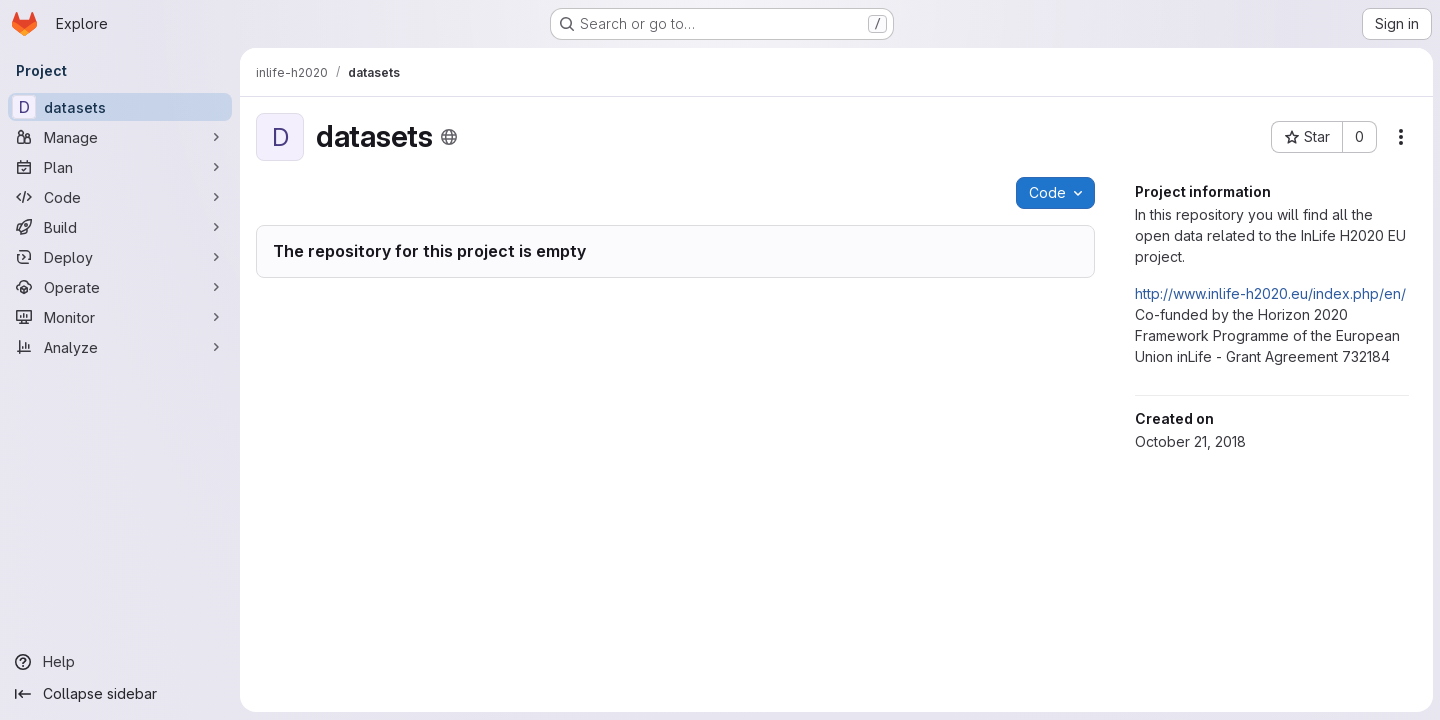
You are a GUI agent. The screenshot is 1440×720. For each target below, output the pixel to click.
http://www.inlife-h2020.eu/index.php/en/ (1269, 293)
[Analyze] (120, 347)
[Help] (120, 662)
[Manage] (120, 137)
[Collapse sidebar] (120, 694)
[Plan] (120, 167)
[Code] (120, 197)
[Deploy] (120, 257)
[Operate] (120, 287)
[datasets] (120, 107)
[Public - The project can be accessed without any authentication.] (449, 137)
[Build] (120, 227)
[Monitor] (120, 317)
